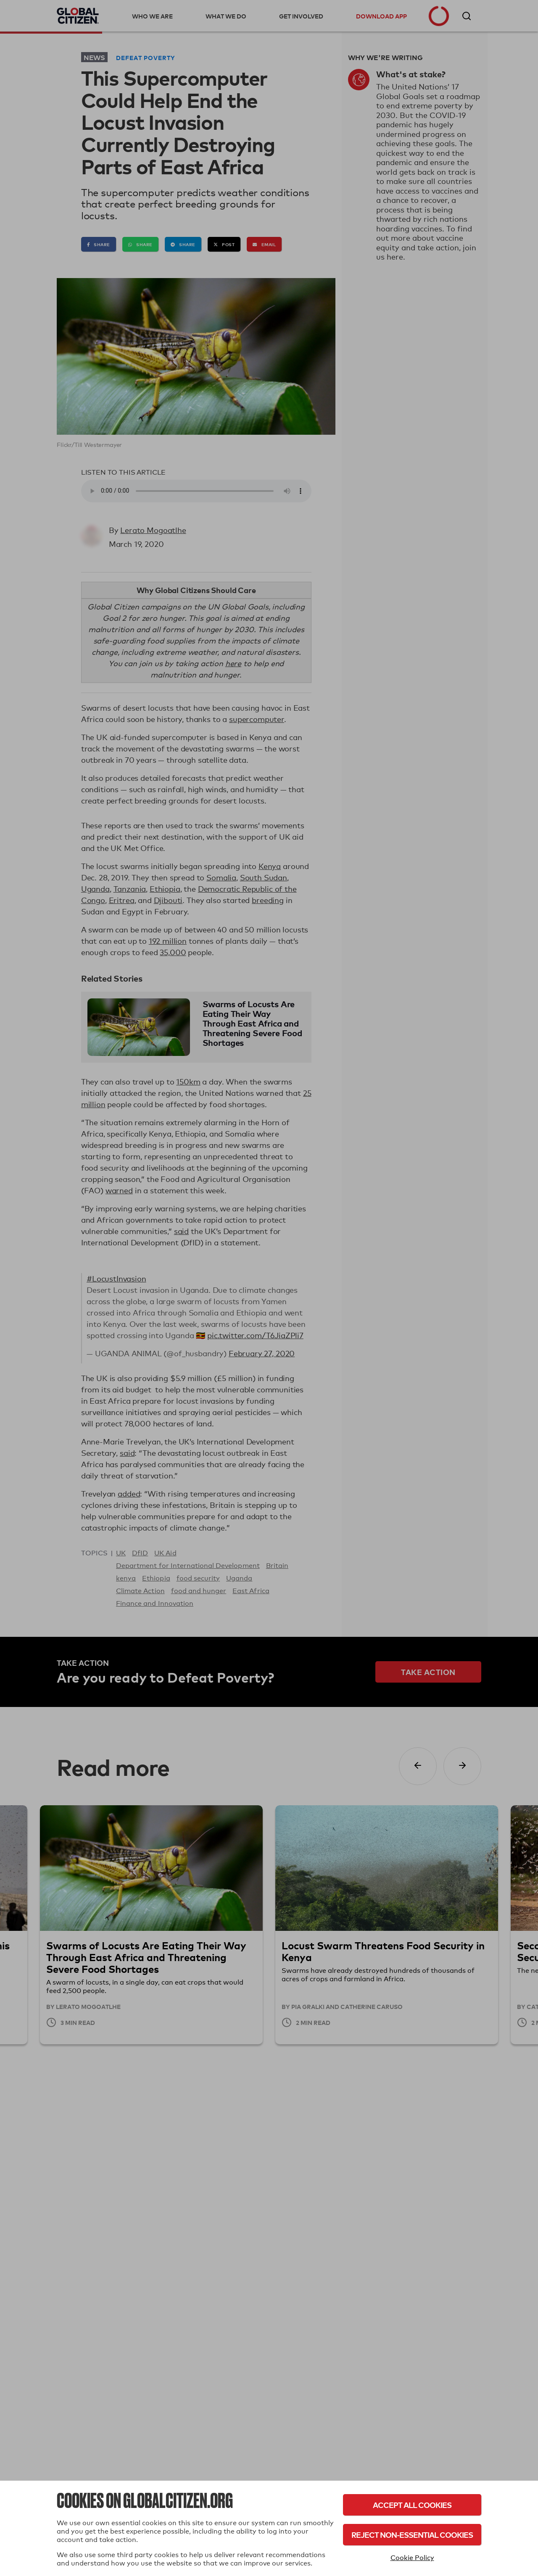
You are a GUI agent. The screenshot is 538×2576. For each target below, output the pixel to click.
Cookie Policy (412, 2558)
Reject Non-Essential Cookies (412, 2534)
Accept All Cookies (412, 2505)
